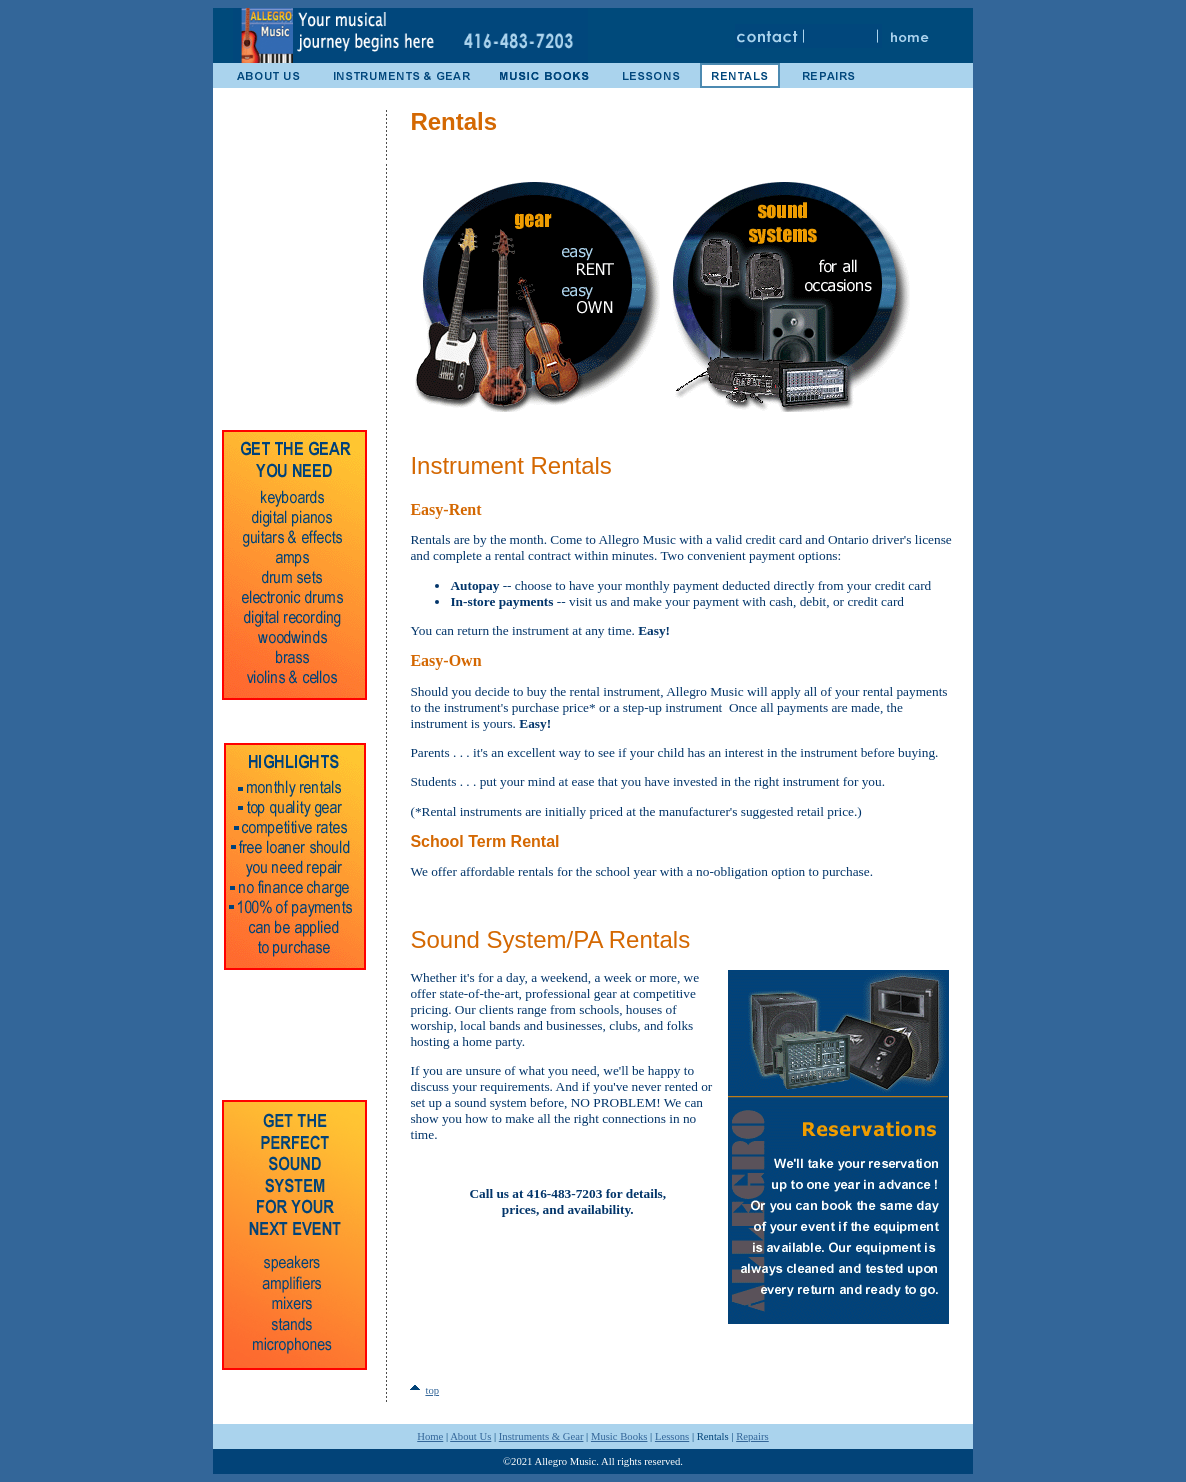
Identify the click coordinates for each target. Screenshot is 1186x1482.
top (432, 1390)
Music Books (619, 1436)
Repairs (752, 1436)
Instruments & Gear (541, 1436)
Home (430, 1436)
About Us (470, 1436)
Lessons (672, 1436)
